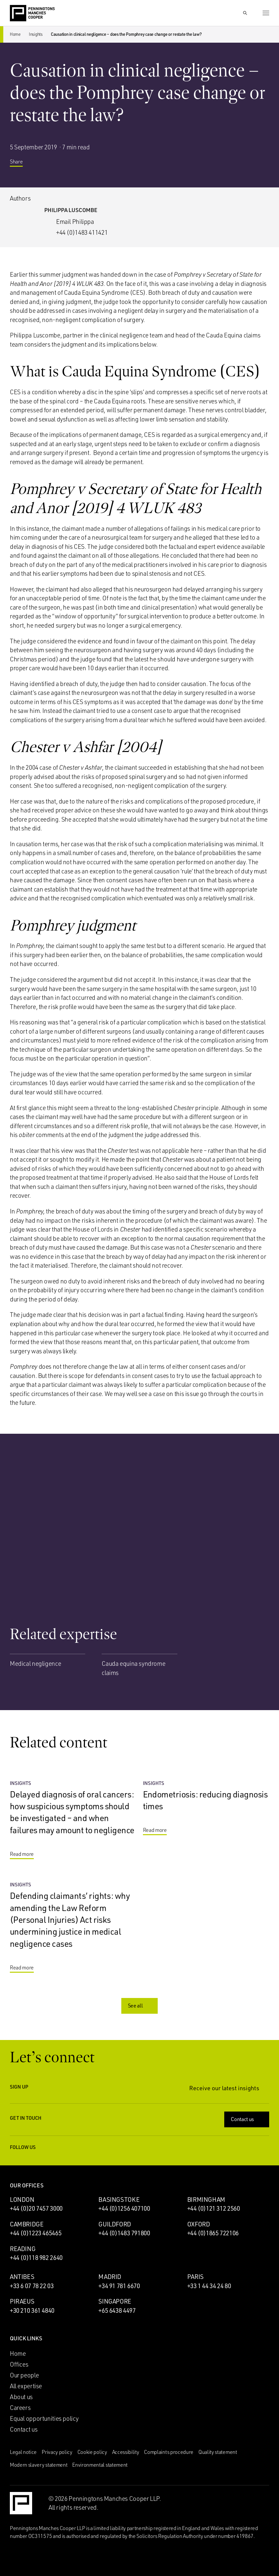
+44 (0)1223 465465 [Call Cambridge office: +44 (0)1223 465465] (35, 2233)
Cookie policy (92, 2452)
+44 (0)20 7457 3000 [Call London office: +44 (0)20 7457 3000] (36, 2208)
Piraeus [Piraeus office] (22, 2301)
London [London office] (22, 2199)
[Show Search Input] (245, 13)
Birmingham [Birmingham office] (206, 2199)
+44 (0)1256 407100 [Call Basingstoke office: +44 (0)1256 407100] (124, 2208)
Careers (20, 2408)
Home (15, 34)
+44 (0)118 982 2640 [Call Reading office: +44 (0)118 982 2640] (36, 2258)
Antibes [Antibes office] (22, 2277)
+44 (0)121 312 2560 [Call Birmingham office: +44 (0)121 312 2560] (213, 2208)
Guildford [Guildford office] (114, 2224)
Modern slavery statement (38, 2464)
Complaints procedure (168, 2452)
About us (21, 2397)
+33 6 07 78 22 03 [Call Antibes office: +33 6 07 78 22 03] (32, 2286)
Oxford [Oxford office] (198, 2224)
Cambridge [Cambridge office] (27, 2224)
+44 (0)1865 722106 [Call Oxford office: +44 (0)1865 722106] (213, 2233)
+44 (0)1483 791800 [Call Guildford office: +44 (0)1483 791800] (124, 2233)
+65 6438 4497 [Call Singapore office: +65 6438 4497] (116, 2310)
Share (21, 164)
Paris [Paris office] (195, 2277)
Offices (19, 2364)
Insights (36, 34)
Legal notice (23, 2452)
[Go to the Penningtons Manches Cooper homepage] (32, 13)
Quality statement (217, 2452)
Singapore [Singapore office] (114, 2301)
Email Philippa (75, 221)
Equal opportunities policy (44, 2418)
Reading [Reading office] (22, 2249)
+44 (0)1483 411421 (82, 232)
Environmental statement (100, 2464)
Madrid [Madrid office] (109, 2277)
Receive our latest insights (229, 2088)
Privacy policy (57, 2452)
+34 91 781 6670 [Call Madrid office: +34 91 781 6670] (119, 2286)
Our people (24, 2375)
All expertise (26, 2386)
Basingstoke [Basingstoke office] (118, 2199)
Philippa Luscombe (70, 209)
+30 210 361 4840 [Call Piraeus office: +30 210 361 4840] (32, 2310)
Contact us (247, 2119)
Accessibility (125, 2452)
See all (140, 2005)
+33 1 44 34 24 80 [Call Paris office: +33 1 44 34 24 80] (209, 2286)
